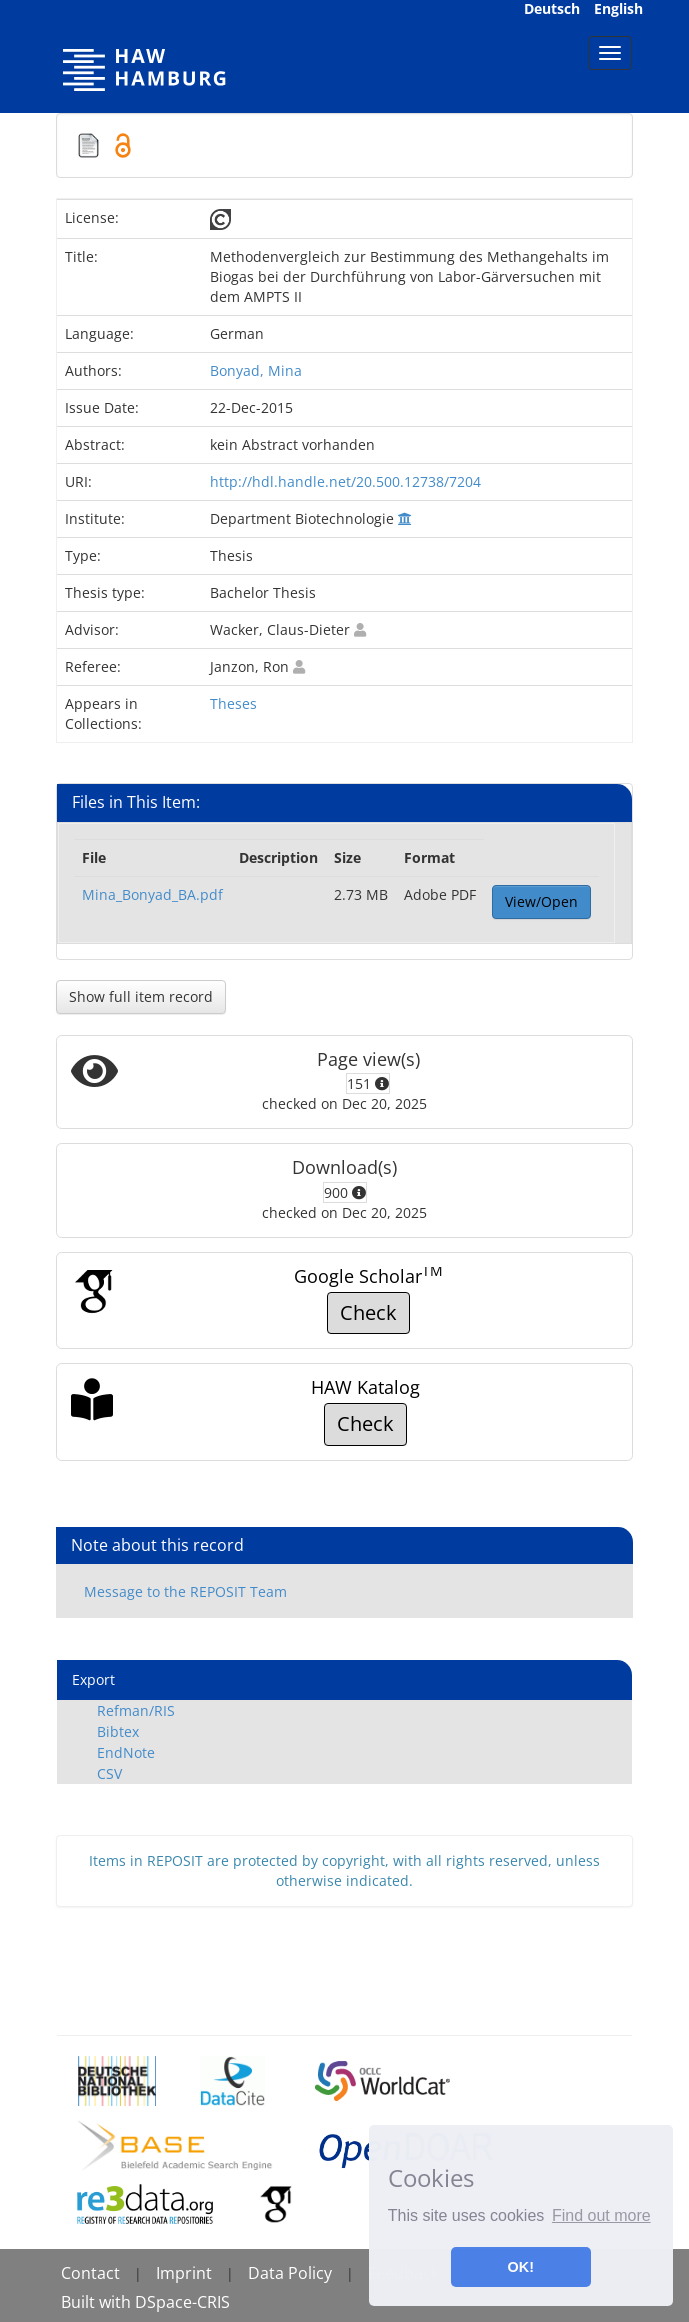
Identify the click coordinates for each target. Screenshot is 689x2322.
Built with (98, 2302)
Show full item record (141, 996)
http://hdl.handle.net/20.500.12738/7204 (345, 481)
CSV (109, 1773)
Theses (233, 703)
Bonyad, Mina (256, 370)
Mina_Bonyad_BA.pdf (152, 894)
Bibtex (118, 1731)
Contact (90, 2273)
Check (368, 1312)
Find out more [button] (601, 2215)
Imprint (184, 2273)
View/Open (541, 901)
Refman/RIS (136, 1710)
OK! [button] (521, 2267)
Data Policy (290, 2273)
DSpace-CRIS (182, 2302)
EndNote (126, 1752)
